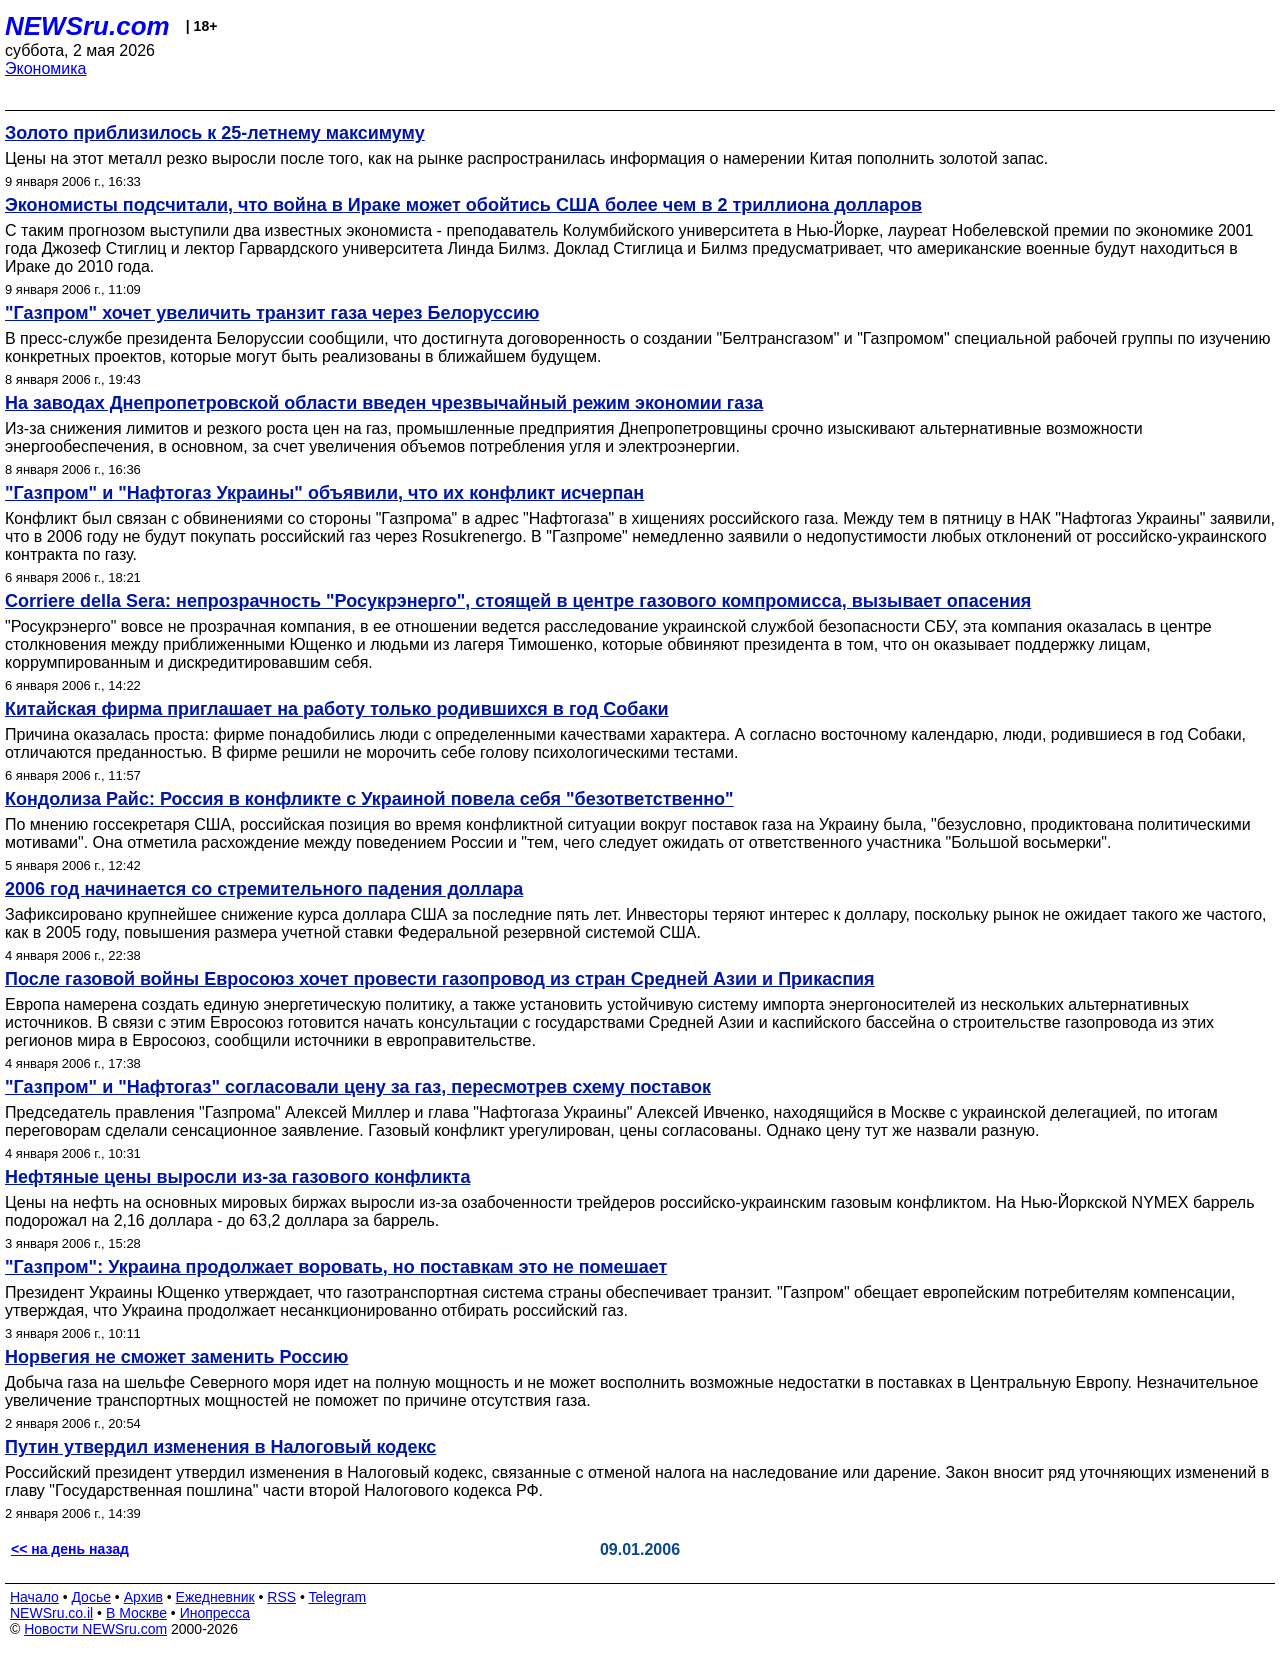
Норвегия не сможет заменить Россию (176, 1357)
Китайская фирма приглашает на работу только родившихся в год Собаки (337, 709)
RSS (281, 1597)
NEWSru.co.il (51, 1613)
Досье (91, 1597)
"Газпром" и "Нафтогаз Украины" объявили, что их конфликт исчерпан (324, 493)
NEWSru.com (87, 26)
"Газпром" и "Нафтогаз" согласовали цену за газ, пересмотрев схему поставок (358, 1087)
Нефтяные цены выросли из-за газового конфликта (237, 1177)
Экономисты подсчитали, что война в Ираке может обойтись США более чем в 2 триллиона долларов (463, 205)
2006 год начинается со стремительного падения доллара (264, 889)
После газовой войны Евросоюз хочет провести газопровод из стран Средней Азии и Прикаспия (440, 979)
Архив (143, 1597)
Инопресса (215, 1613)
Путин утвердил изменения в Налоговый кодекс (220, 1447)
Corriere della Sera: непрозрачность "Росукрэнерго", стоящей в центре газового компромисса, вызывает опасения (518, 601)
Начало (34, 1597)
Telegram (338, 1597)
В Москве (136, 1613)
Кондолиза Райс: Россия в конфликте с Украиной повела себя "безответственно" (369, 799)
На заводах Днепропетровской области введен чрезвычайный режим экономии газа (384, 403)
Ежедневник (215, 1597)
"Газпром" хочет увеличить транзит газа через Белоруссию (272, 313)
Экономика (46, 68)
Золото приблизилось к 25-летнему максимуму (215, 133)
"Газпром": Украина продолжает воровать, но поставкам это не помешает (336, 1267)
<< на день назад (70, 1549)
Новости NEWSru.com (95, 1629)
